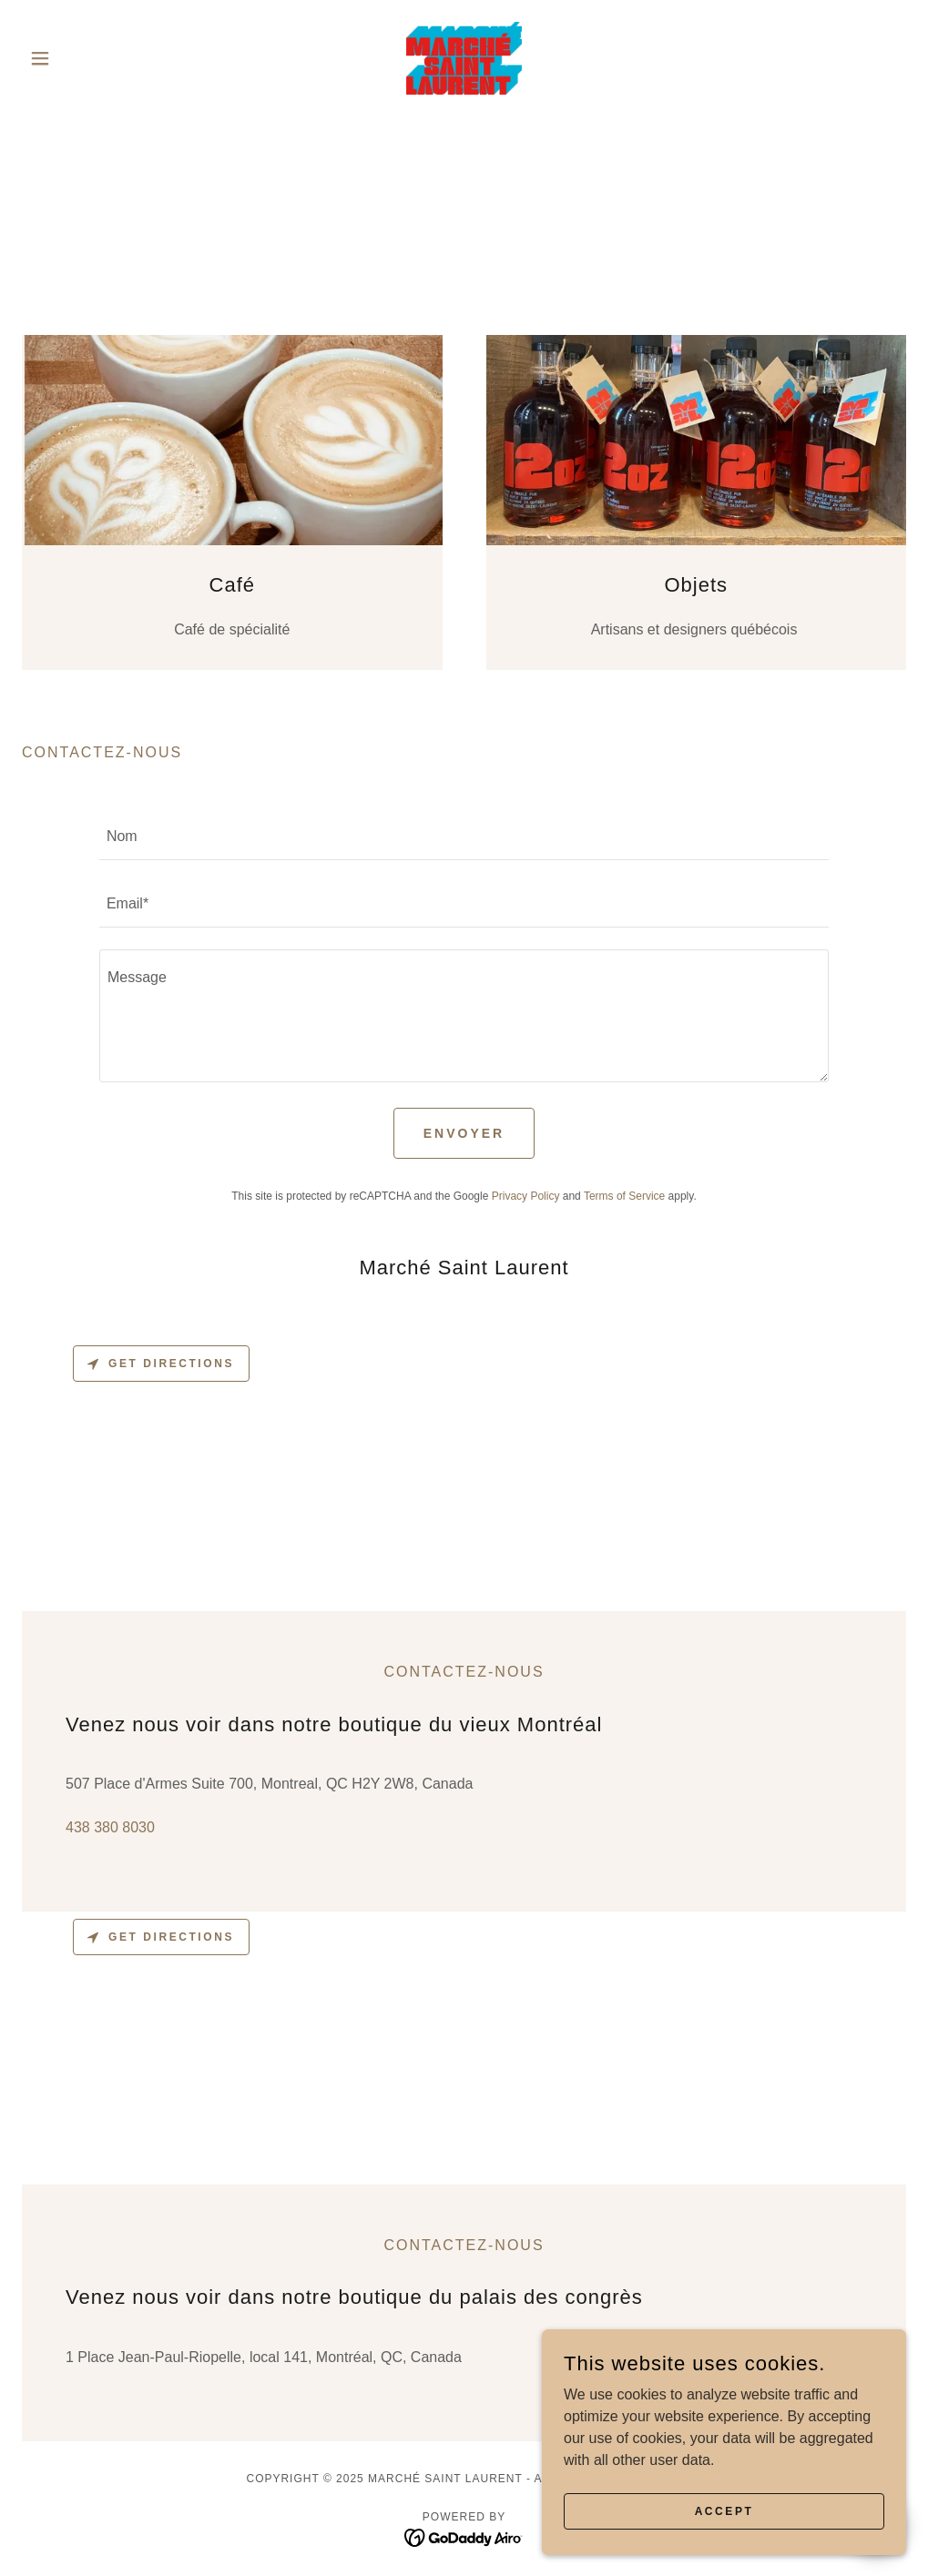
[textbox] (464, 837)
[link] (464, 58)
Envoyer (464, 1133)
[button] (88, 58)
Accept (724, 2510)
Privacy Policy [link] (526, 1196)
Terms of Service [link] (624, 1196)
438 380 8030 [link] (110, 1827)
